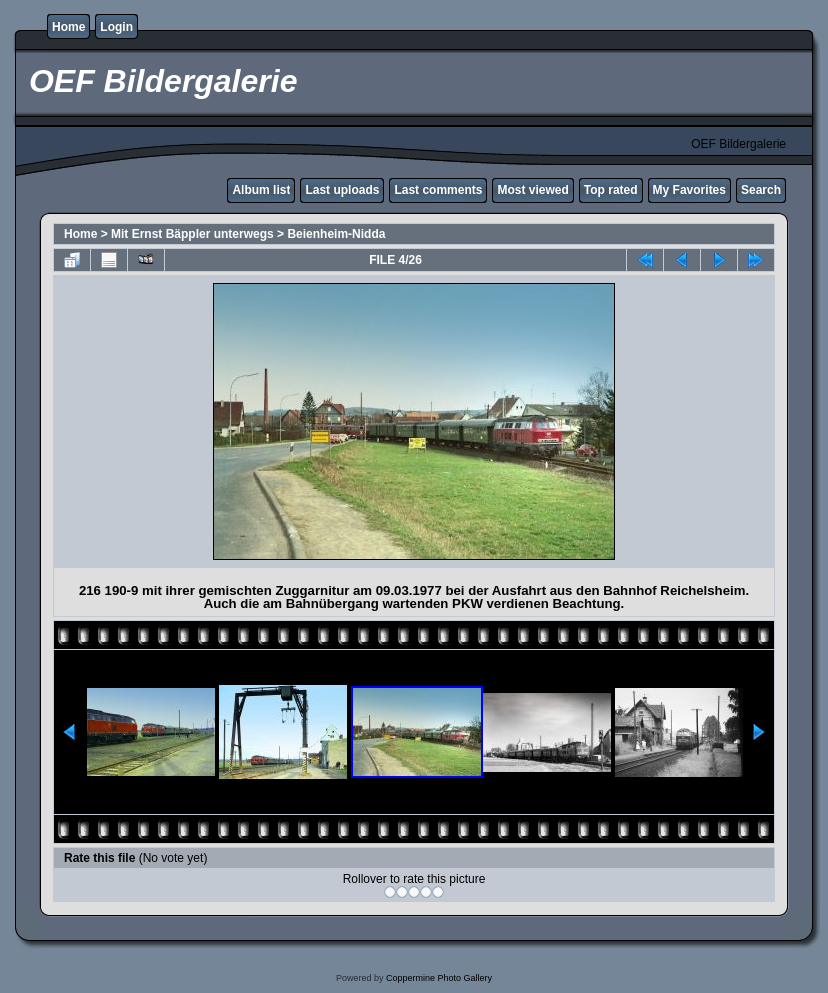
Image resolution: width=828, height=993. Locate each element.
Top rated (611, 190)
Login (116, 27)
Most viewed (532, 190)
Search (761, 190)
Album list (261, 190)
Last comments (438, 190)
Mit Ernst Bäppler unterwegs (192, 234)
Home (68, 27)
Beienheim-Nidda (336, 234)
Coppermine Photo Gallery (439, 978)
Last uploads (342, 190)
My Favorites (689, 190)
